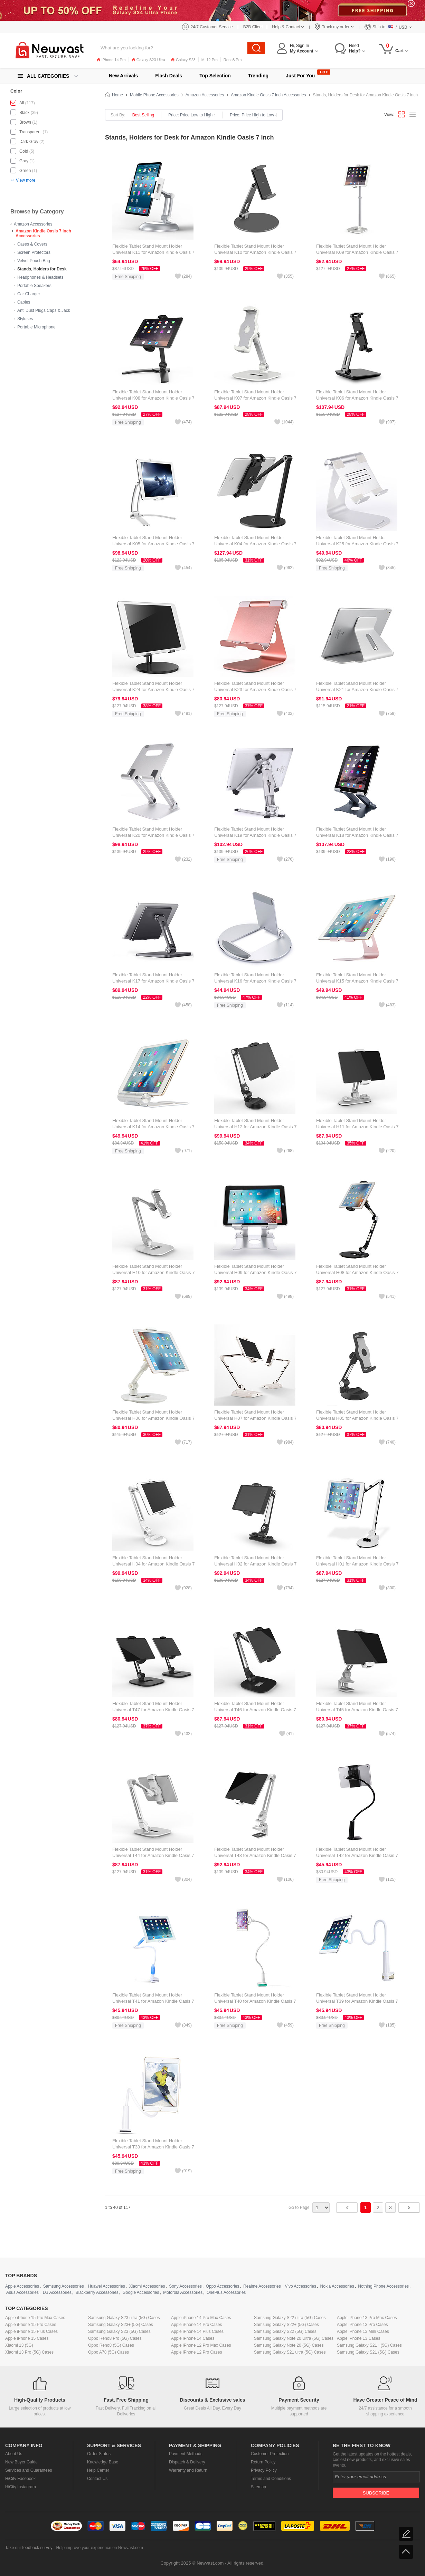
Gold (23, 151)
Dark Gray (28, 141)
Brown (25, 122)
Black (24, 112)
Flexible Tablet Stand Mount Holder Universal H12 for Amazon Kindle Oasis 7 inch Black (255, 1127)
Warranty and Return (188, 2470)
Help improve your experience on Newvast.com (99, 2547)
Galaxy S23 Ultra (148, 60)
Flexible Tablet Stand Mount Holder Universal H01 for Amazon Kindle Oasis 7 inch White (357, 1564)
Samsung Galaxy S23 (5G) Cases (119, 2331)
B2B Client (253, 27)
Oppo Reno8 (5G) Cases (111, 2345)
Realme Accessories (262, 2286)
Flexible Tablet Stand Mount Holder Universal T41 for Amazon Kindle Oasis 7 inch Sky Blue (153, 2001)
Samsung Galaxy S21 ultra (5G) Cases (289, 2352)
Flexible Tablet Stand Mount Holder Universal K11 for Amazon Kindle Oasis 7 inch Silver (153, 252)
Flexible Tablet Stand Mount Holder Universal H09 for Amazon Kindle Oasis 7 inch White (255, 1272)
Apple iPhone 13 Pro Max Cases (367, 2317)
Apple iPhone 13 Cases (358, 2338)
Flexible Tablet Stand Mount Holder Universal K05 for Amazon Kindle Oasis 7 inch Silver (153, 544)
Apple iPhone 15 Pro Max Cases (35, 2317)
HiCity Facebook (20, 2478)
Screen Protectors (33, 252)
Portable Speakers (34, 285)
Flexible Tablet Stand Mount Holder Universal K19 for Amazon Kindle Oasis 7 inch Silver (255, 835)
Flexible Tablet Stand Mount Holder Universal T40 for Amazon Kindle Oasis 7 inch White (255, 2001)
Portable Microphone (36, 327)
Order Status (99, 2453)
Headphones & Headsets (40, 277)
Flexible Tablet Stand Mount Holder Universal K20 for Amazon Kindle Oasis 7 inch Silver (153, 835)
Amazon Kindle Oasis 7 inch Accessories (268, 95)
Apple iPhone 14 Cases (192, 2338)
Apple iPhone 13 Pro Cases (362, 2324)
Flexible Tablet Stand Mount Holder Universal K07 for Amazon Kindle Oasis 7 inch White (255, 398)
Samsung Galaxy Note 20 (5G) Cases (288, 2345)
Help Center (98, 2470)
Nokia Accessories (337, 2286)
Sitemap (258, 2486)
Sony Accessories (185, 2286)
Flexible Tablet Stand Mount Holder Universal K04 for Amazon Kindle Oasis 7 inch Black (255, 544)
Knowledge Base (102, 2462)
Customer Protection (270, 2453)
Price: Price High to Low (253, 115)
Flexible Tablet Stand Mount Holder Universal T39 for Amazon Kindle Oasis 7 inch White (357, 2001)
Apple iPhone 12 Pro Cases (196, 2352)
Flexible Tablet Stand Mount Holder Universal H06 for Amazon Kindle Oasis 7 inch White (153, 1418)
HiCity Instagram (20, 2486)
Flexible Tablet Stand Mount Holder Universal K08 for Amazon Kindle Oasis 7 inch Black (153, 398)
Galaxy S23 (183, 60)
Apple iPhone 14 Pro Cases (196, 2324)
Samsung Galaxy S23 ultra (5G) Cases (124, 2317)
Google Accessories (140, 2292)
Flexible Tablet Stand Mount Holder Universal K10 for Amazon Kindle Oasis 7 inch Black (255, 252)
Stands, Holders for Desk (42, 269)
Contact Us (97, 2478)
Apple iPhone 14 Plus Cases (197, 2331)
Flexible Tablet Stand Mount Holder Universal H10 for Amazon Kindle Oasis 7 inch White (153, 1272)
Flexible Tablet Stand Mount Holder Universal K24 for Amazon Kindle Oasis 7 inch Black (153, 689)
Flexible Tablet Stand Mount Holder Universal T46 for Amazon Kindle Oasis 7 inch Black (255, 1709)
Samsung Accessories (63, 2286)
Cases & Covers (32, 244)
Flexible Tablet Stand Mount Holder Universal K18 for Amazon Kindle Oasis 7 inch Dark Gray (357, 835)
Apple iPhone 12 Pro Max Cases (201, 2345)
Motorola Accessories (182, 2292)
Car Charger (28, 293)
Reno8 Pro (233, 60)
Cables (23, 302)
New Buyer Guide (21, 2462)
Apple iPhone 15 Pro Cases (30, 2324)
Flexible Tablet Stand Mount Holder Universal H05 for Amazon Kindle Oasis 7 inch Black (357, 1418)
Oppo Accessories (222, 2286)
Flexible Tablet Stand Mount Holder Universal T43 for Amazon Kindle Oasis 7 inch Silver (255, 1855)
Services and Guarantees (28, 2470)
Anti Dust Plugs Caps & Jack (43, 310)
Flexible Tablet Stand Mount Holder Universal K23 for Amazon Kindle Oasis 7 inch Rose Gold (255, 689)
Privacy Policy (264, 2470)
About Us (13, 2453)
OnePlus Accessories (226, 2292)
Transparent (30, 132)
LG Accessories (57, 2292)
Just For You (300, 75)
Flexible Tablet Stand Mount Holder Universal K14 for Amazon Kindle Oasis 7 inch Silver (153, 1127)
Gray (23, 161)
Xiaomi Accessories (147, 2286)
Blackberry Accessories (97, 2292)
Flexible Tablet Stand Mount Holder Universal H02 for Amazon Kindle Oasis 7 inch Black (255, 1564)
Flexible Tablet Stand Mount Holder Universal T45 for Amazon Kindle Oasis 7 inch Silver (357, 1709)
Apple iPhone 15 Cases (26, 2338)
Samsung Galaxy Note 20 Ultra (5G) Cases (293, 2338)
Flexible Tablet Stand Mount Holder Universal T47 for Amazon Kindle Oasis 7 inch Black (153, 1709)
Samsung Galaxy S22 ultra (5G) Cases (289, 2317)
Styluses (25, 318)
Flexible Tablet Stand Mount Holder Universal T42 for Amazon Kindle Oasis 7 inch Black (357, 1855)
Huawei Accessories (106, 2286)
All (21, 102)
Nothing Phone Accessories (383, 2286)
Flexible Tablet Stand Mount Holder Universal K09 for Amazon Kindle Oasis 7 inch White (357, 252)
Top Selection (215, 75)
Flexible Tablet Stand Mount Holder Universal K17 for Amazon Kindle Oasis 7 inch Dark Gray (153, 981)
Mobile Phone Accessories (154, 95)
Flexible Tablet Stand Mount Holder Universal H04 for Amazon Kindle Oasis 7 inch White (153, 1564)
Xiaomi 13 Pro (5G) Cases (29, 2352)
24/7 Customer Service (212, 27)
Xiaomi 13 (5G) (19, 2345)
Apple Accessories (22, 2286)
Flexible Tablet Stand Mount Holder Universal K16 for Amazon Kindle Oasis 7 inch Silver (255, 981)
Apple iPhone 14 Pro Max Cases (201, 2317)
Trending (258, 75)
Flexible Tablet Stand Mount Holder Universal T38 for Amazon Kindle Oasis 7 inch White (153, 2147)
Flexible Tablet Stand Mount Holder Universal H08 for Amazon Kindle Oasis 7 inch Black (357, 1272)
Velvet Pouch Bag (33, 260)
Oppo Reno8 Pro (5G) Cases (115, 2338)
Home (117, 95)
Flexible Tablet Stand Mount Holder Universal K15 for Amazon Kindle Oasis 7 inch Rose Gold (357, 981)
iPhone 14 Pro (111, 60)
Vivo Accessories (300, 2286)
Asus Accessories (22, 2292)
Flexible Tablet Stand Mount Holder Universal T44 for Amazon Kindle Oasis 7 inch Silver (153, 1855)
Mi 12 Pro (209, 60)
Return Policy (263, 2462)
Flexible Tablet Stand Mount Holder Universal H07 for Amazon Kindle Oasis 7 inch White (255, 1418)
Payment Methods (185, 2453)
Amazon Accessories (33, 224)
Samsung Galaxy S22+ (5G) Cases (286, 2324)
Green (25, 170)
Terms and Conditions (271, 2478)
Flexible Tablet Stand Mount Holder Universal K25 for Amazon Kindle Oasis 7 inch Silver (357, 544)
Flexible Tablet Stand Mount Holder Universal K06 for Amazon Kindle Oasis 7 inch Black (357, 398)
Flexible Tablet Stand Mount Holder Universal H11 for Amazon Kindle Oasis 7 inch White (357, 1127)
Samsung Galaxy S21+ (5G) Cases (369, 2345)
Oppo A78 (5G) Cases (108, 2352)
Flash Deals (168, 75)
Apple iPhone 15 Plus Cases (31, 2331)
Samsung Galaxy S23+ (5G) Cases (120, 2324)
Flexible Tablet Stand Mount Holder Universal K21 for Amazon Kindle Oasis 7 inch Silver (357, 689)
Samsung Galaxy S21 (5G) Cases (368, 2352)
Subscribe (375, 2493)
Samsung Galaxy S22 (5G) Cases (285, 2331)
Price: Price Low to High (192, 115)
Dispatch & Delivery (187, 2462)
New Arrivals (123, 75)
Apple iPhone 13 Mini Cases (363, 2331)
